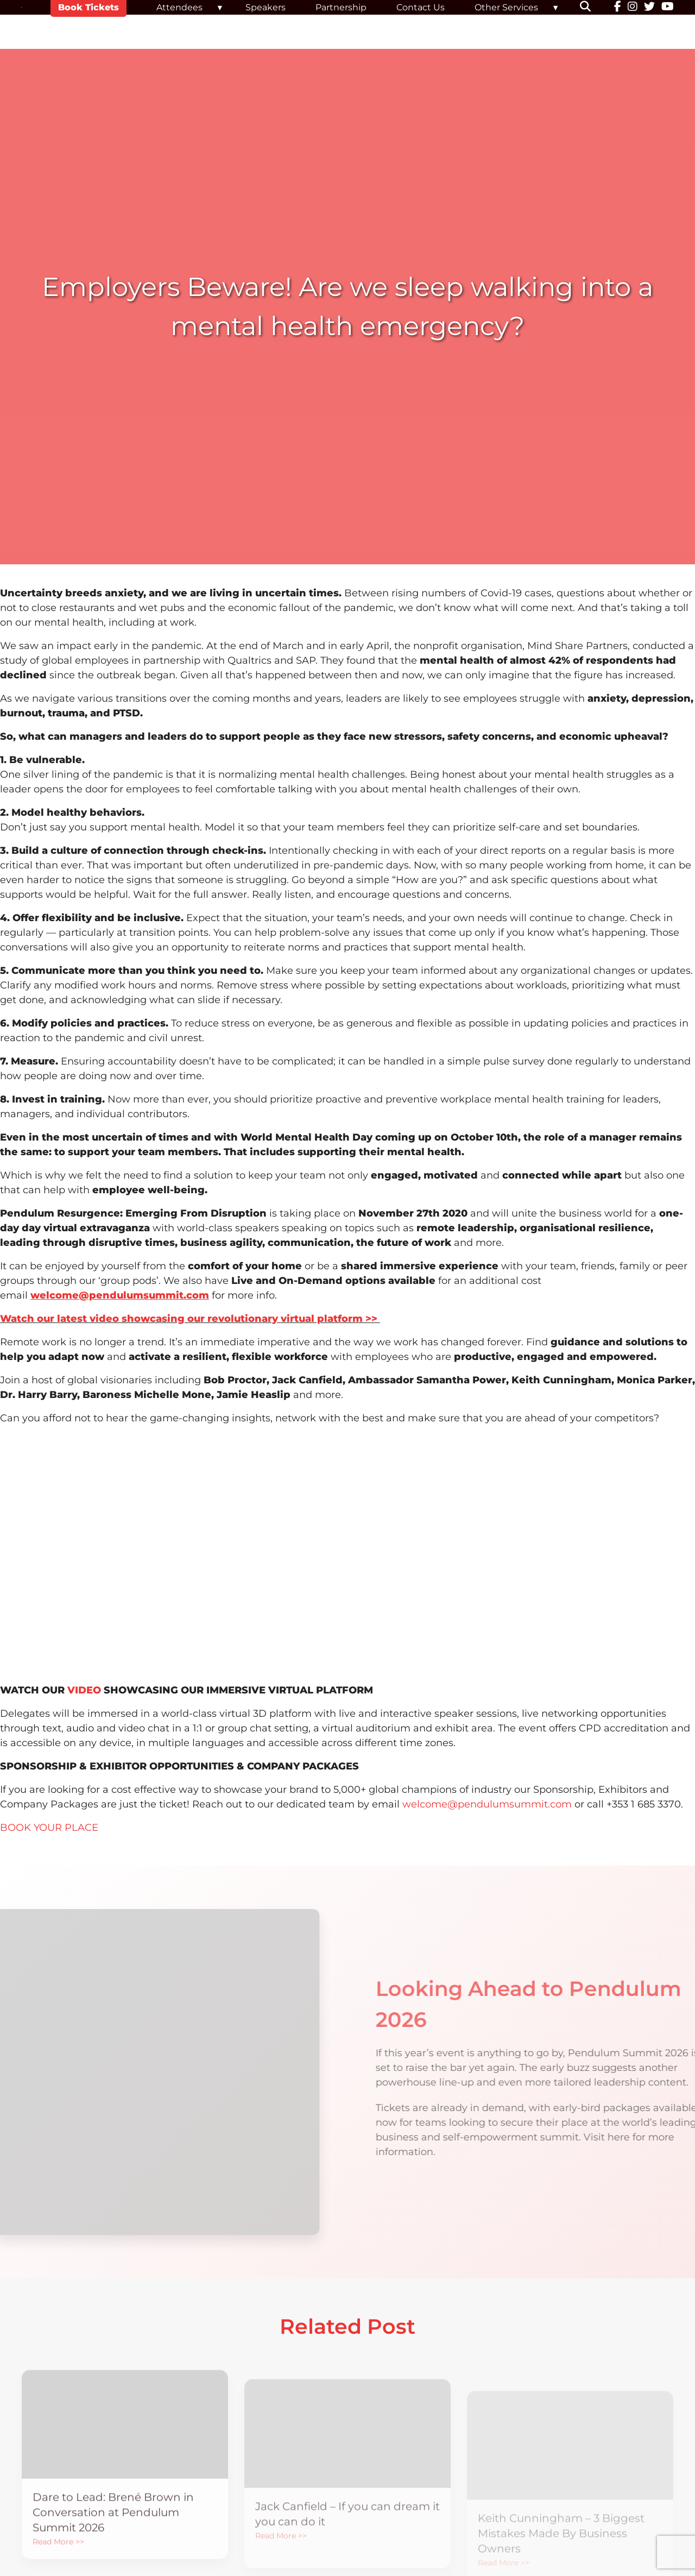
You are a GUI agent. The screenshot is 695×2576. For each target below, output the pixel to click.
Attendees (179, 7)
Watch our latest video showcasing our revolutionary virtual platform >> (190, 1319)
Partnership (341, 7)
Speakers (265, 7)
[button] (592, 7)
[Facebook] (617, 7)
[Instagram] (632, 7)
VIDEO (84, 1690)
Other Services (506, 7)
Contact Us (420, 7)
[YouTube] (667, 7)
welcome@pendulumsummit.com (487, 1804)
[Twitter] (649, 7)
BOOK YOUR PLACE (49, 1828)
